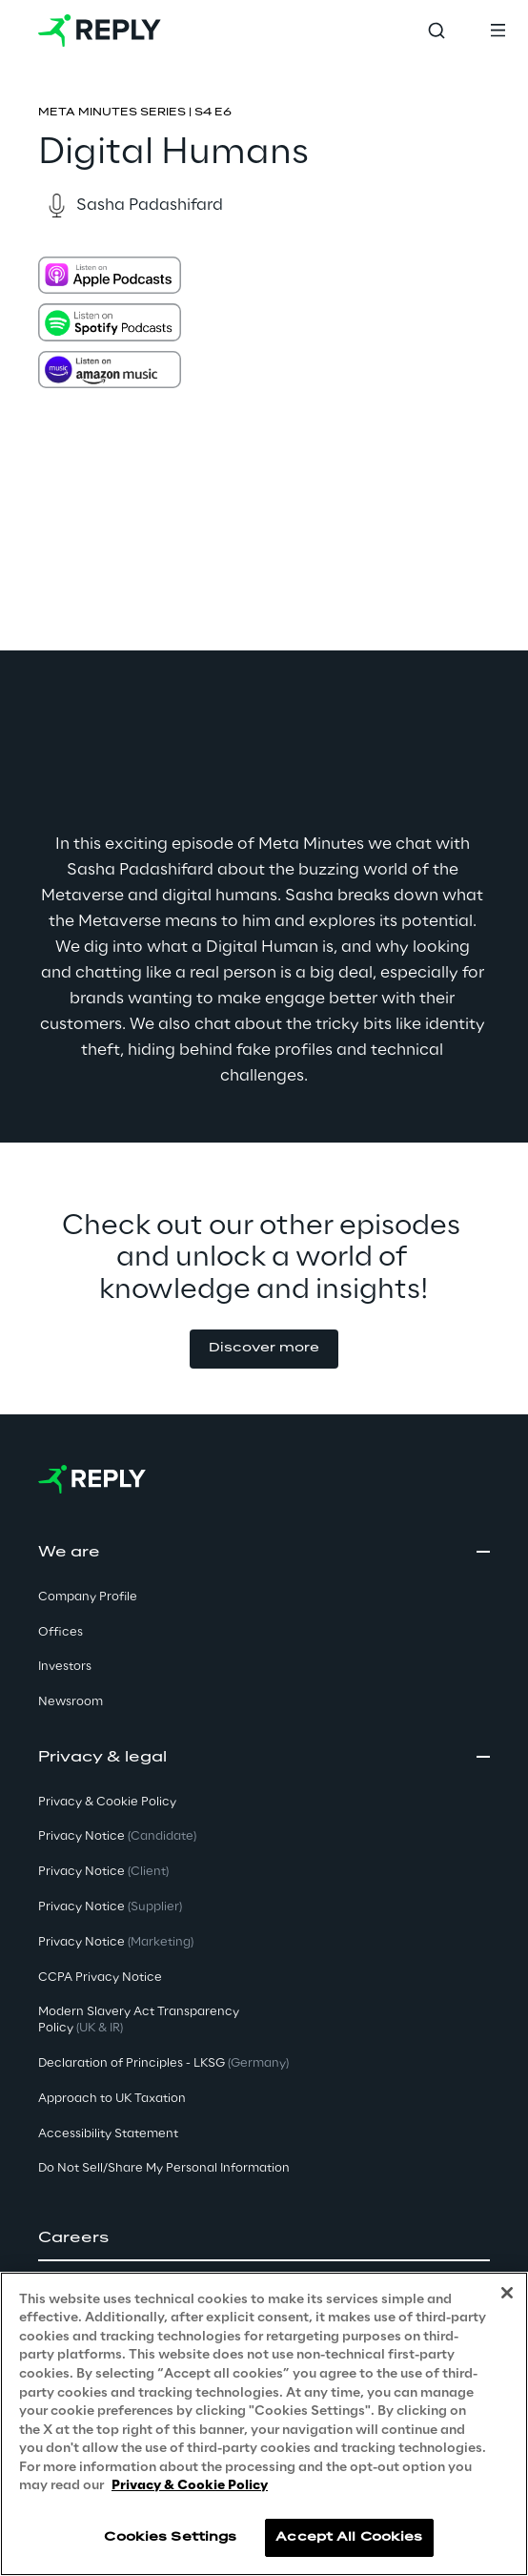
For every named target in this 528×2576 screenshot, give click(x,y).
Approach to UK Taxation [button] (112, 2098)
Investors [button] (64, 1666)
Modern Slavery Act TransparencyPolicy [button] (138, 2020)
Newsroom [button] (70, 1702)
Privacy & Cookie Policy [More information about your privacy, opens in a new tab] (190, 2486)
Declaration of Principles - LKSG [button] (163, 2063)
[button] (264, 1349)
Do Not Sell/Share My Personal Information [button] (164, 2168)
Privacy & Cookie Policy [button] (107, 1802)
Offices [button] (60, 1632)
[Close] (507, 2293)
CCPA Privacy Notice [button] (100, 1977)
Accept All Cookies (348, 2537)
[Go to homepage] (99, 30)
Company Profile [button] (87, 1597)
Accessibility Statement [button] (108, 2134)
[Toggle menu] (497, 30)
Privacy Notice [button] (117, 1836)
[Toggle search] (436, 30)
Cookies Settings (170, 2537)
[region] (264, 2424)
